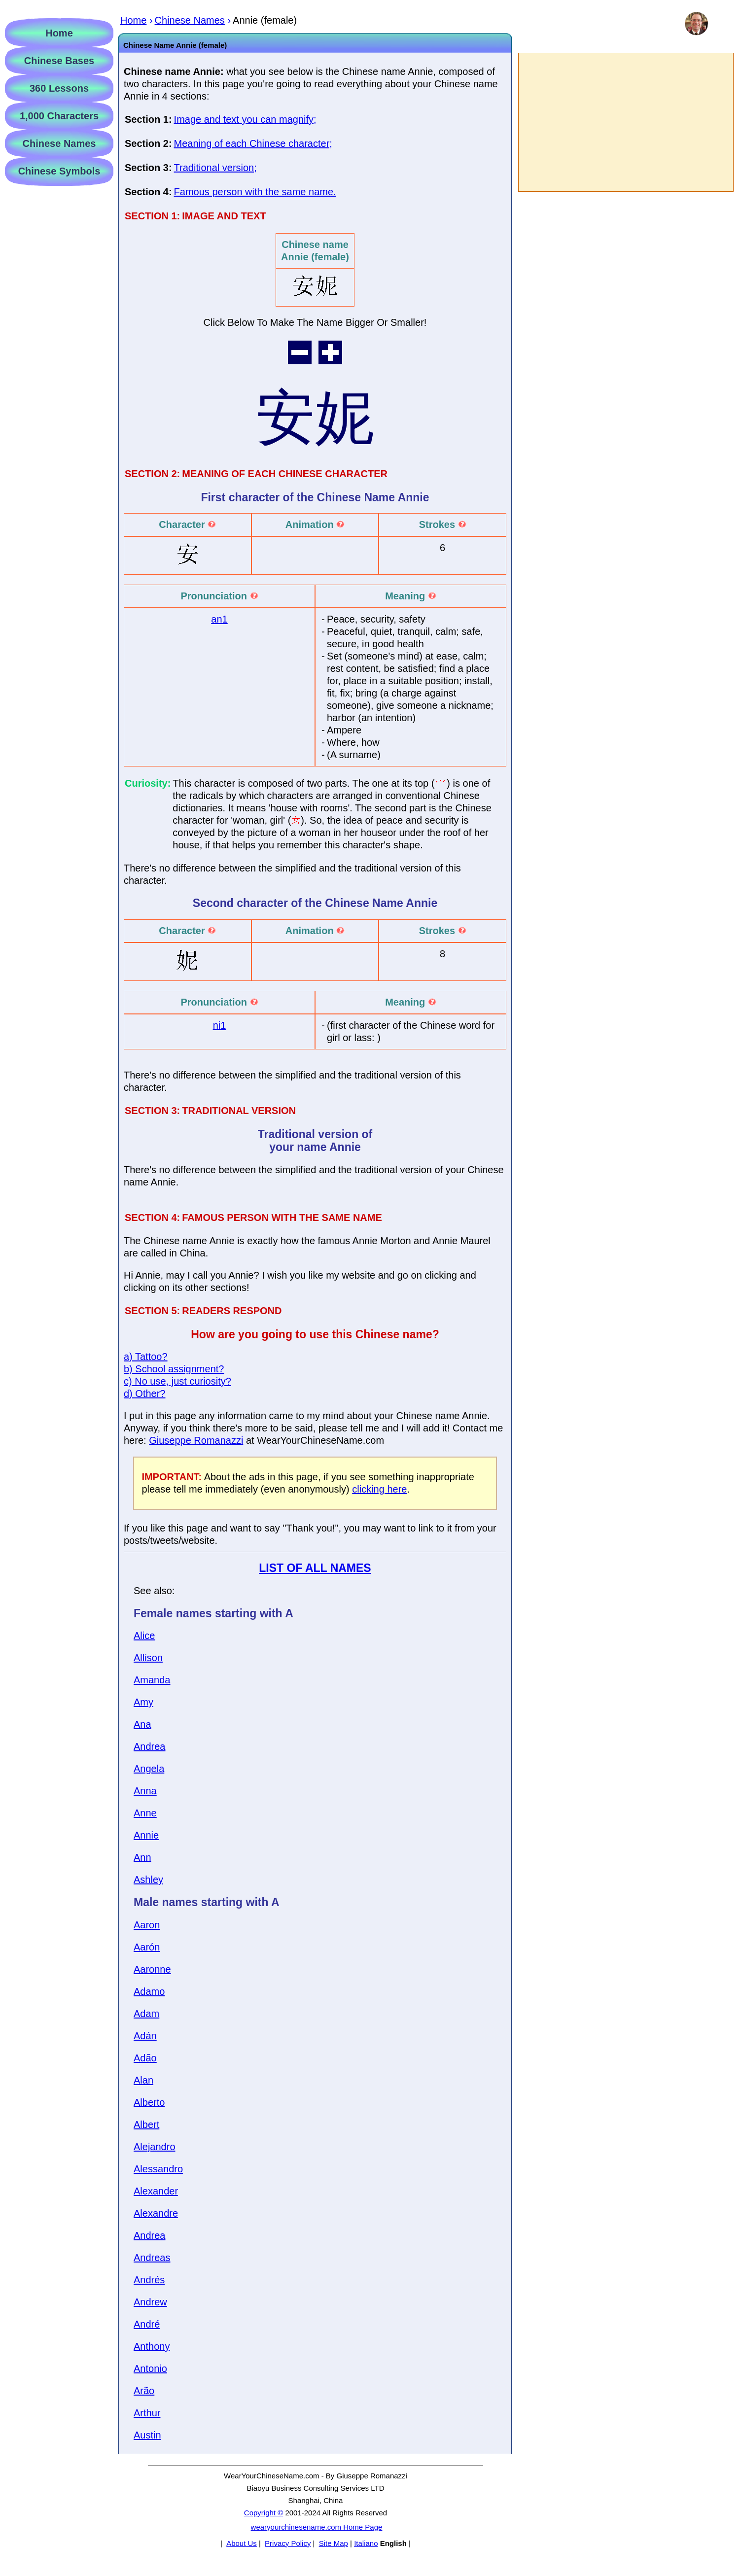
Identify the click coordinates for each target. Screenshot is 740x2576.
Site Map (333, 2543)
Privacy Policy (288, 2543)
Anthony (152, 2346)
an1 (219, 619)
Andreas (152, 2257)
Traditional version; (215, 167)
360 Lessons (59, 88)
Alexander (156, 2191)
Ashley (148, 1879)
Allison (148, 1657)
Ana (142, 1724)
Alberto (149, 2102)
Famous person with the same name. (255, 191)
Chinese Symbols (59, 171)
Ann (142, 1857)
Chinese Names (59, 143)
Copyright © (263, 2512)
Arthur (147, 2412)
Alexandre (156, 2213)
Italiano (366, 2543)
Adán (145, 2035)
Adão (145, 2058)
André (147, 2324)
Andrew (150, 2302)
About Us (241, 2543)
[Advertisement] (625, 122)
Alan (143, 2080)
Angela (149, 1768)
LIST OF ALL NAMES (315, 1568)
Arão (144, 2390)
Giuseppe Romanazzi (196, 1440)
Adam (146, 2013)
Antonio (150, 2368)
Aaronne (152, 1969)
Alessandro (158, 2168)
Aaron (147, 1924)
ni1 (219, 1025)
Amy (143, 1702)
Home (59, 33)
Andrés (149, 2279)
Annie (146, 1835)
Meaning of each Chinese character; (253, 143)
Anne (145, 1813)
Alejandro (155, 2146)
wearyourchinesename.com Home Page (317, 2527)
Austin (147, 2435)
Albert (146, 2124)
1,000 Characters (59, 115)
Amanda (152, 1679)
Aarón (147, 1947)
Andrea (150, 1746)
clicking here (379, 1489)
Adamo (149, 1991)
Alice (144, 1635)
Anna (145, 1790)
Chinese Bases (59, 60)
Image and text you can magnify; (245, 119)
